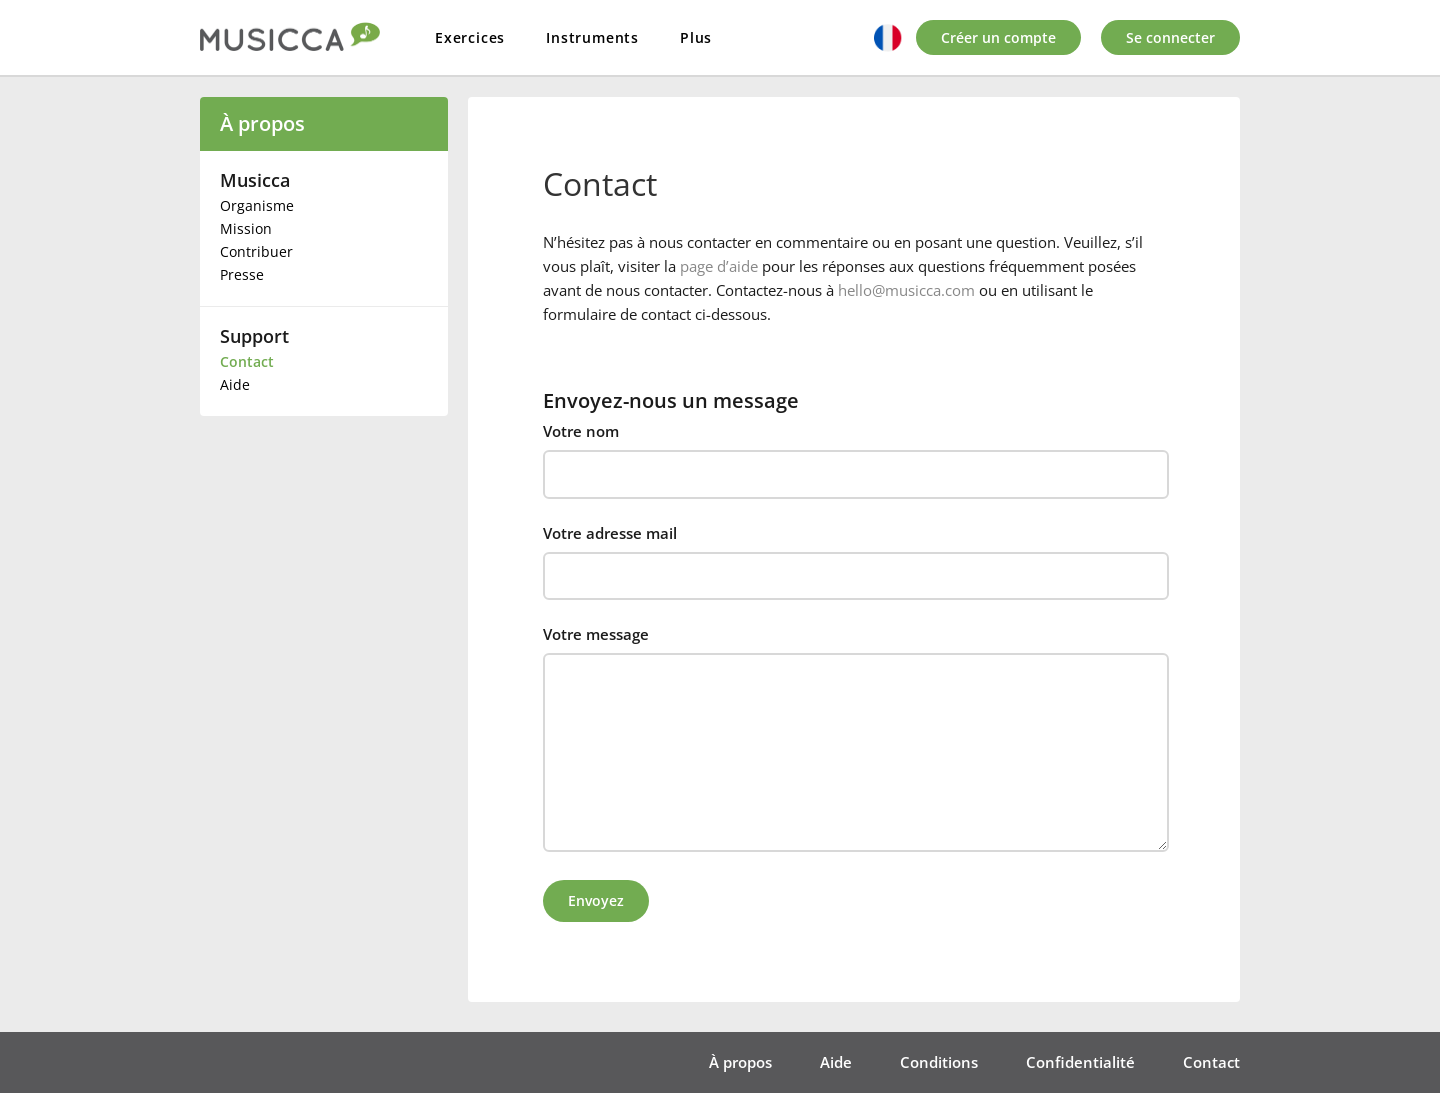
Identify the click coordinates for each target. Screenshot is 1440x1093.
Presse (242, 274)
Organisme (257, 205)
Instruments (592, 37)
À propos (262, 123)
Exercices (470, 37)
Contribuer (256, 251)
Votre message (596, 634)
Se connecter (1170, 37)
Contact (247, 361)
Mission (246, 228)
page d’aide (719, 266)
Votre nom (581, 431)
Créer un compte (998, 37)
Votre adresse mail (610, 533)
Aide (235, 384)
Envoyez (596, 900)
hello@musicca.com (906, 290)
